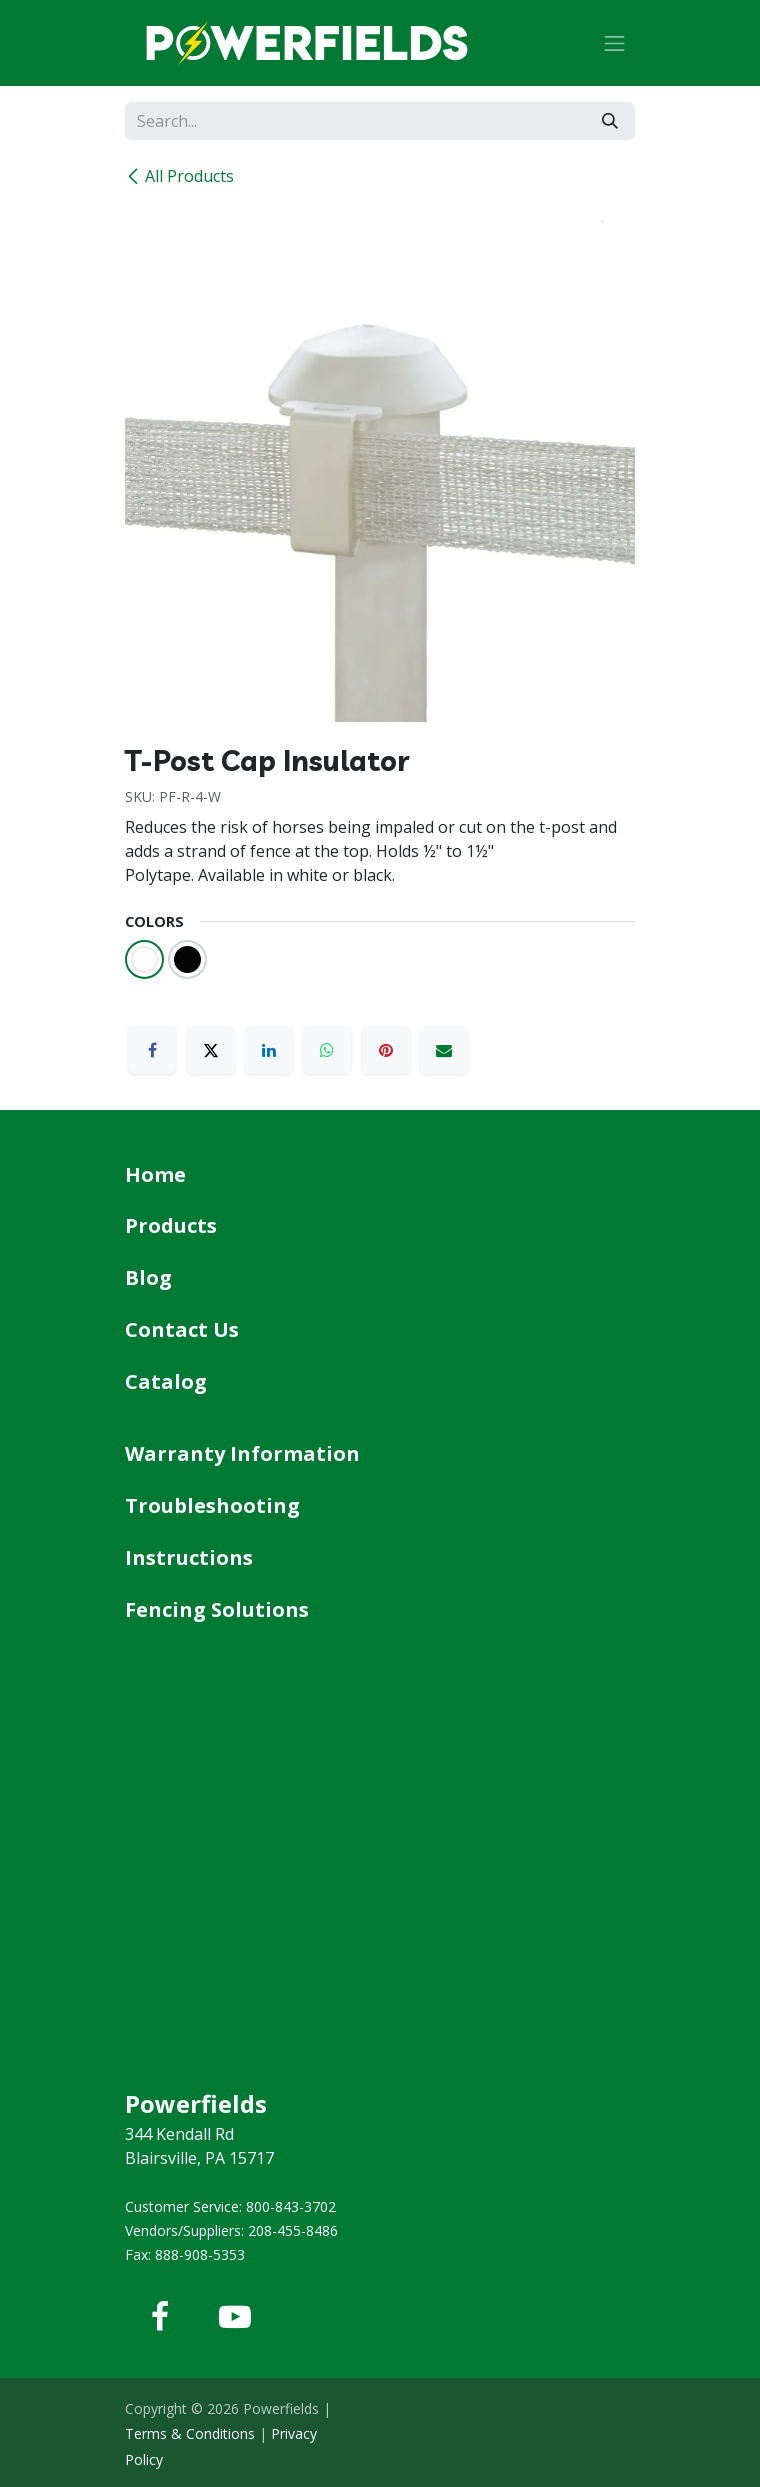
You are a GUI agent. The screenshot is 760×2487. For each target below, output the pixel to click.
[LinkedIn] (269, 1050)
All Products (179, 176)
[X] (211, 1050)
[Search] (610, 121)
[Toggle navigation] (615, 43)
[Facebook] (152, 1050)
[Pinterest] (386, 1050)
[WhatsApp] (327, 1050)
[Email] (444, 1050)
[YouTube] (235, 2317)
